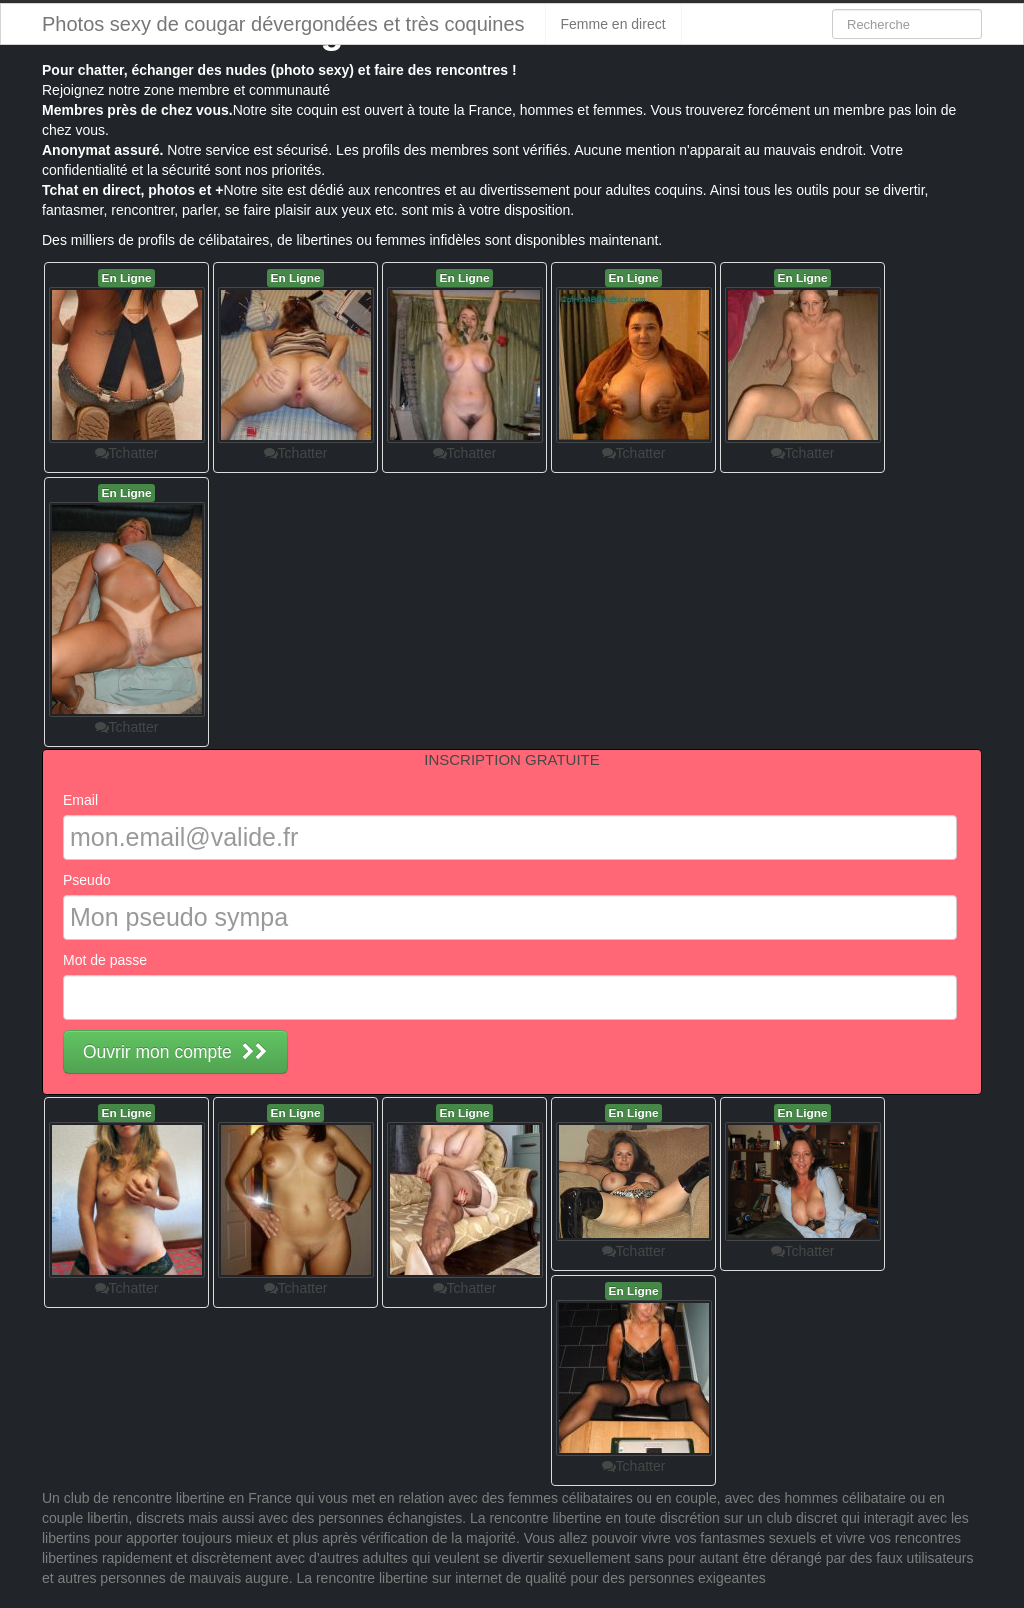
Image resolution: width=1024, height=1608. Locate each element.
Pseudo (86, 880)
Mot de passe (105, 960)
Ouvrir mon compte (175, 1052)
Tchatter (127, 453)
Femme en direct (613, 24)
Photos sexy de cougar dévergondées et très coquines (283, 24)
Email (80, 800)
